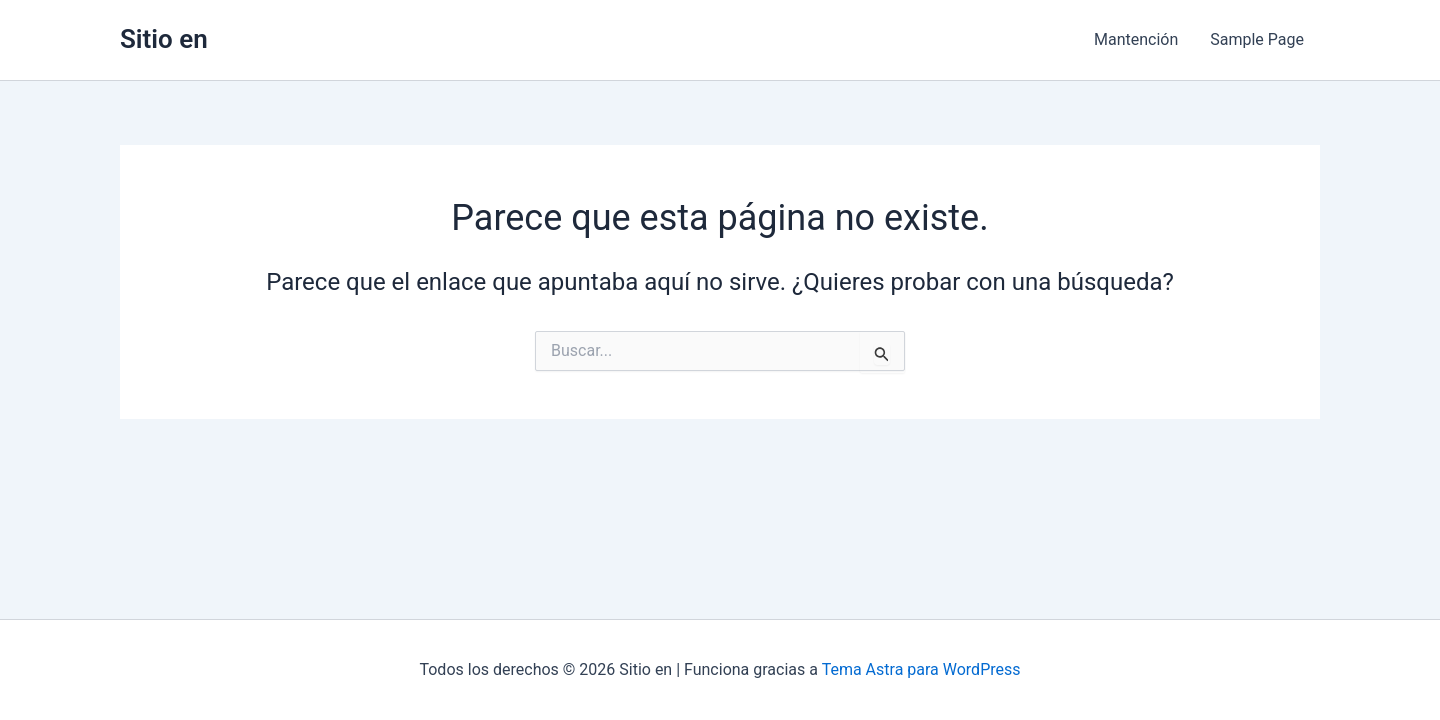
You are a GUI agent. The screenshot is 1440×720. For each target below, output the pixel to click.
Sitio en (164, 39)
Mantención (1136, 39)
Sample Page (1257, 39)
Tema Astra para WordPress (921, 669)
